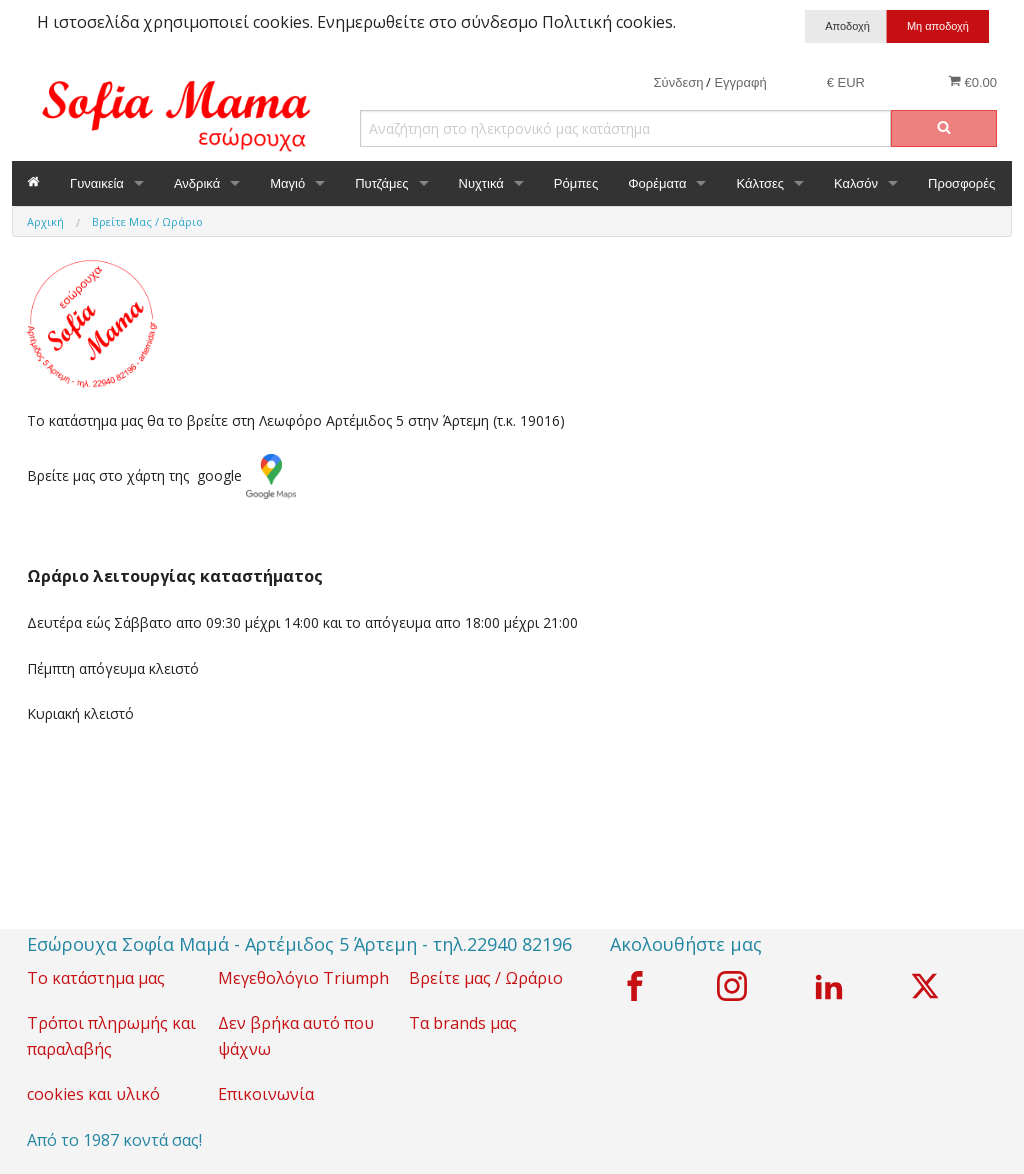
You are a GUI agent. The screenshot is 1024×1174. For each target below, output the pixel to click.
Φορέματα (657, 183)
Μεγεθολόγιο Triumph (303, 978)
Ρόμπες (576, 183)
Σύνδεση (679, 82)
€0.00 (972, 82)
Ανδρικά (197, 183)
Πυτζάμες (381, 183)
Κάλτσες (760, 183)
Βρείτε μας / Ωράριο (486, 978)
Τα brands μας (463, 1023)
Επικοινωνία (266, 1094)
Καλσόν (856, 183)
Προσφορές (961, 183)
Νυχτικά (481, 183)
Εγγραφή (740, 82)
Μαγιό (287, 183)
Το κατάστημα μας (96, 978)
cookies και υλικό (93, 1094)
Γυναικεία (97, 183)
